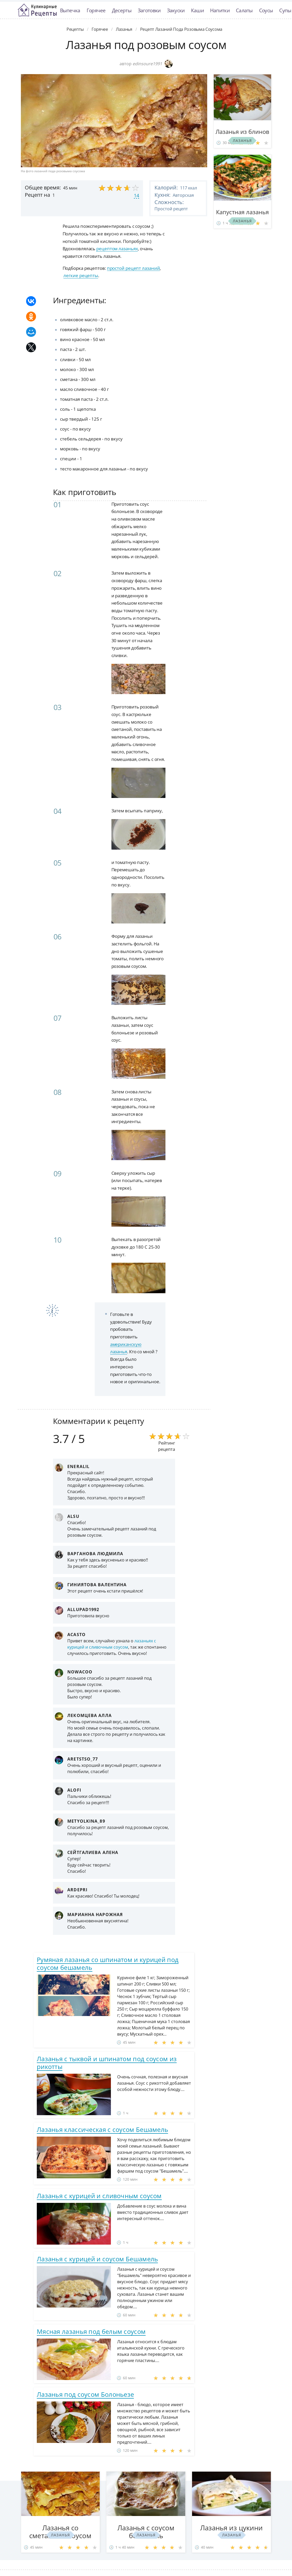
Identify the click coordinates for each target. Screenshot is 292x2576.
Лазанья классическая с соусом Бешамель (102, 2129)
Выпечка (70, 10)
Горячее (96, 10)
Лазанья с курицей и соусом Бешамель (97, 2259)
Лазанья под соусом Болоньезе (85, 2394)
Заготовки (149, 10)
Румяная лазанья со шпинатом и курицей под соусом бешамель (107, 1963)
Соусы (266, 10)
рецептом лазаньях (117, 249)
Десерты (122, 10)
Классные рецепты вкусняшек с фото (37, 10)
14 (136, 195)
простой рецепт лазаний (133, 268)
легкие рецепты (80, 275)
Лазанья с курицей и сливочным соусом (99, 2195)
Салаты (244, 10)
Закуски (176, 10)
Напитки (220, 10)
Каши (197, 10)
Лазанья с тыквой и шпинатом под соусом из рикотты (107, 2062)
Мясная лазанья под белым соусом (91, 2331)
